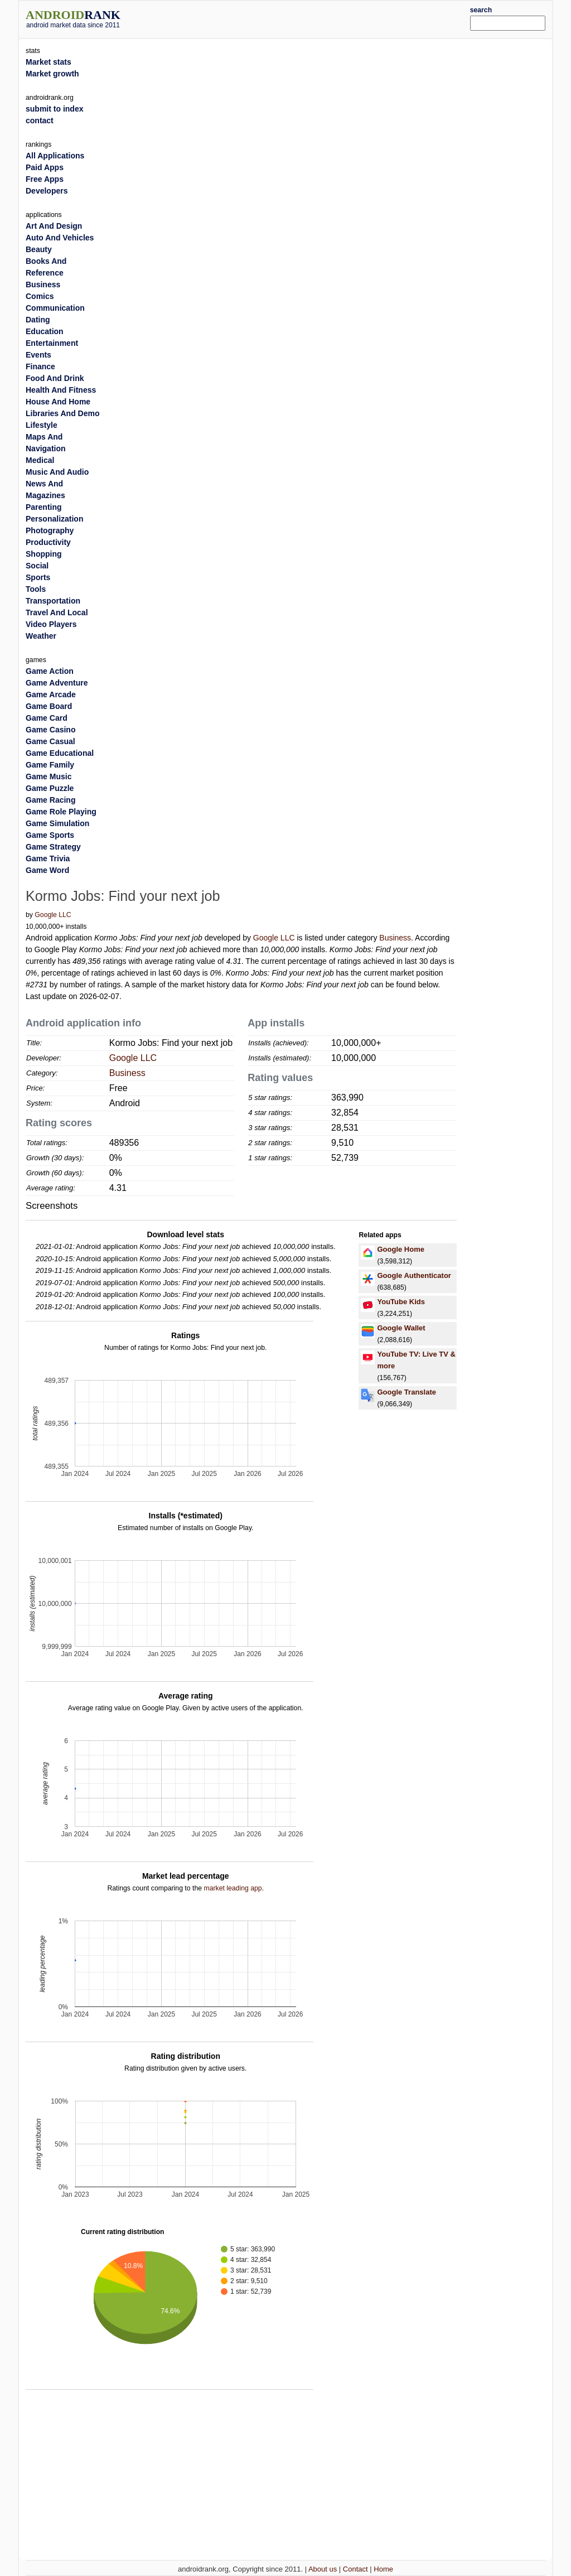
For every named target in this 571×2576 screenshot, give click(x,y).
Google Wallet (401, 1328)
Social (37, 565)
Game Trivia (48, 858)
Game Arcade (51, 694)
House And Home (58, 401)
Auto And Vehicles (60, 237)
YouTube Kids (400, 1301)
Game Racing (50, 799)
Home (383, 2569)
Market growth (52, 73)
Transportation (53, 600)
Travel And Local (57, 612)
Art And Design (54, 225)
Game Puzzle (50, 788)
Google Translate (406, 1392)
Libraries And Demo (63, 413)
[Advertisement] (307, 18)
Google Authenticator (414, 1275)
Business (395, 937)
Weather (41, 635)
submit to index (54, 108)
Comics (40, 296)
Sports (38, 577)
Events (38, 354)
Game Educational (60, 753)
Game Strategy (53, 846)
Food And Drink (55, 378)
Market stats (48, 61)
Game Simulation (57, 823)
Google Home (400, 1249)
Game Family (50, 764)
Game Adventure (57, 682)
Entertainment (52, 343)
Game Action (50, 671)
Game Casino (50, 729)
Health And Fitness (61, 389)
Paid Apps (45, 167)
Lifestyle (41, 425)
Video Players (51, 624)
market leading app (233, 1888)
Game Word (47, 870)
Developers (46, 190)
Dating (38, 319)
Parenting (44, 507)
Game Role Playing (61, 811)
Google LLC (53, 915)
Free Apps (45, 179)
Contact (355, 2569)
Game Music (48, 776)
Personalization (54, 518)
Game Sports (50, 835)
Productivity (48, 542)
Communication (55, 307)
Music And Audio (57, 471)
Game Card (46, 717)
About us (322, 2569)
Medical (40, 460)
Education (45, 331)
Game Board (49, 706)
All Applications (55, 155)
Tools (36, 589)
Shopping (44, 553)
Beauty (39, 249)
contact (40, 120)
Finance (40, 366)
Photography (50, 530)
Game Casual (50, 741)
